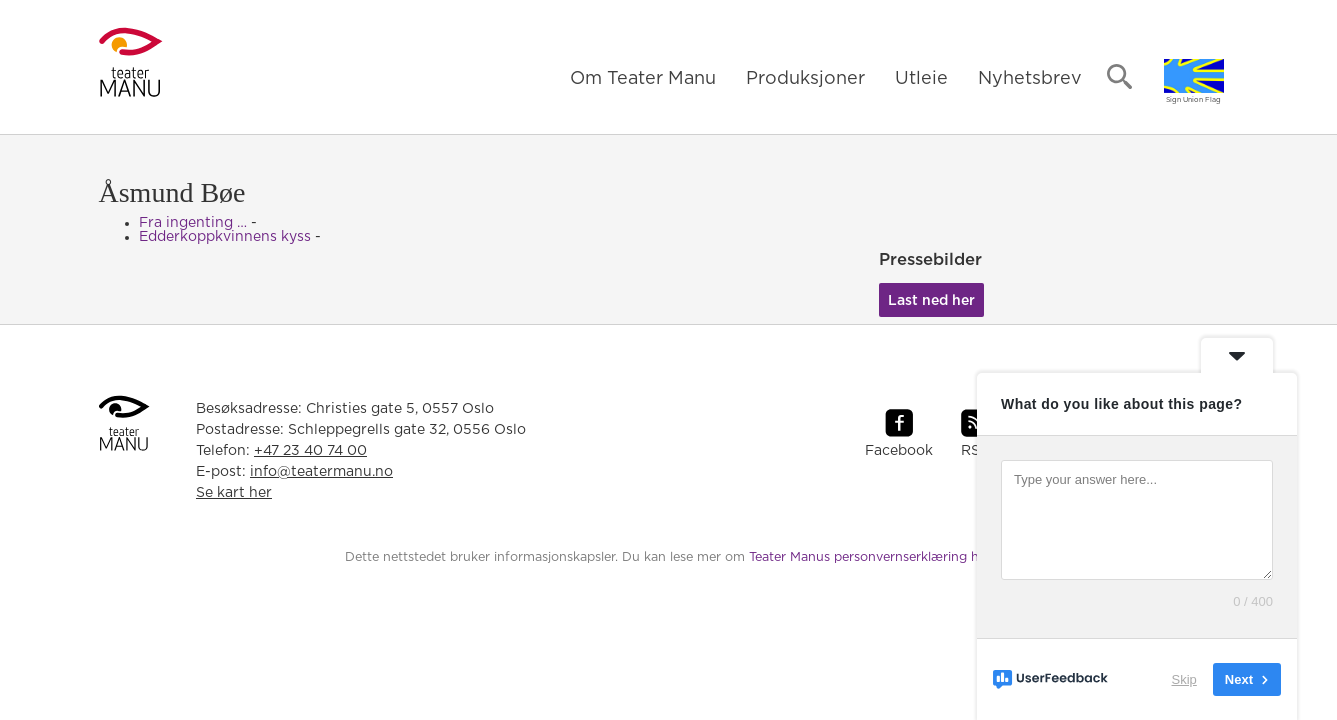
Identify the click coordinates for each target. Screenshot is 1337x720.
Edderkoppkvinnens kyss (225, 237)
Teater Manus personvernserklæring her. (871, 557)
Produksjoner (805, 79)
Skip (1184, 679)
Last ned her (931, 301)
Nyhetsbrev (1030, 79)
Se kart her (234, 493)
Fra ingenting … (193, 223)
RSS (975, 451)
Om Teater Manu (643, 79)
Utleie (921, 79)
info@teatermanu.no (321, 472)
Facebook (899, 451)
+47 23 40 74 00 (310, 451)
